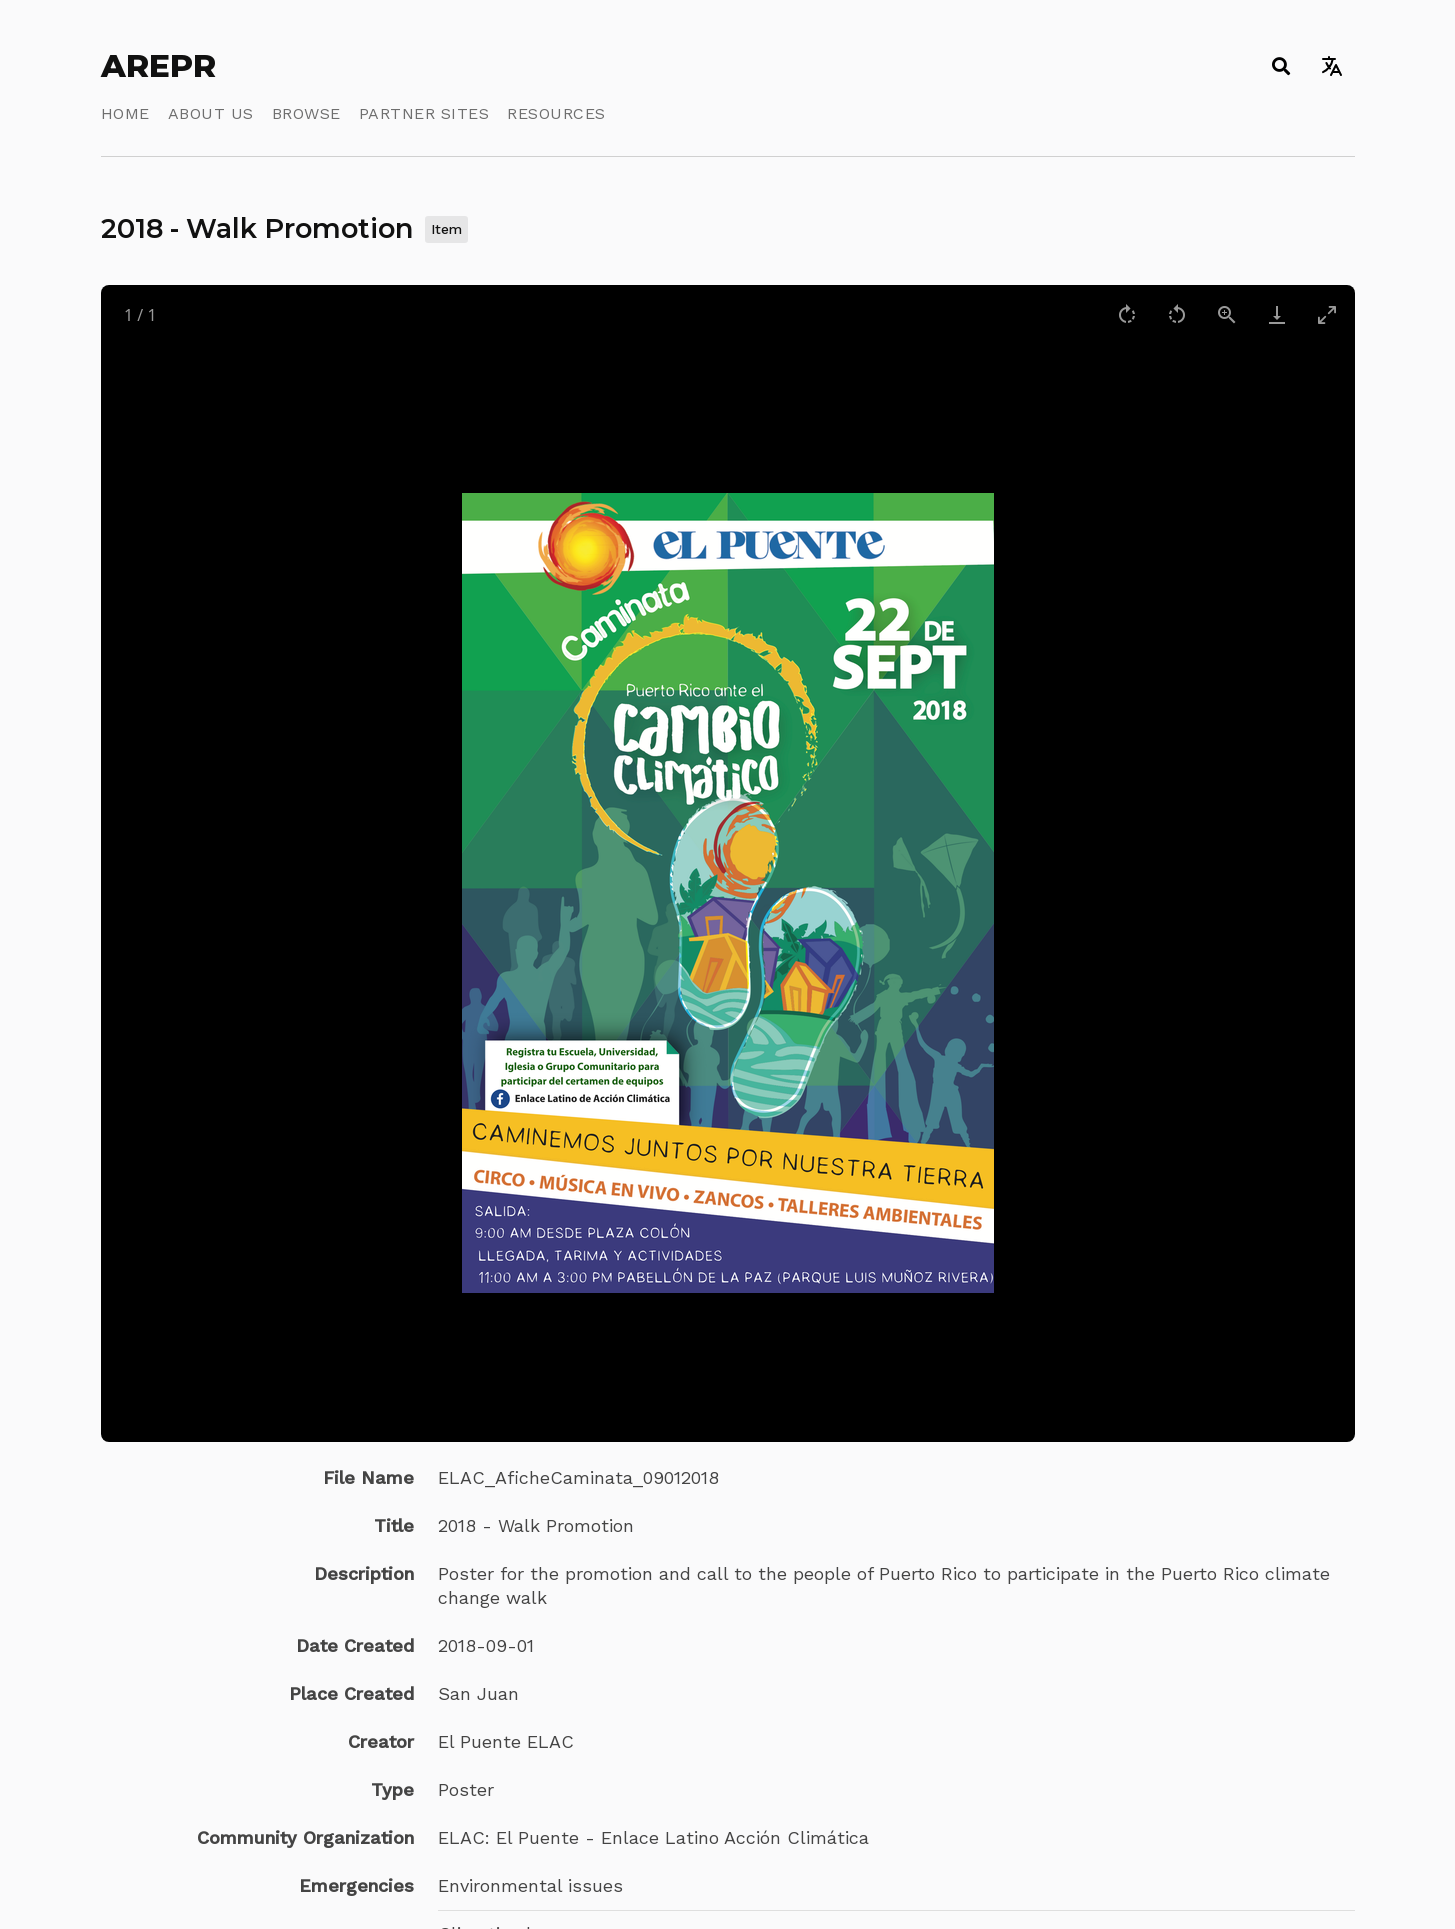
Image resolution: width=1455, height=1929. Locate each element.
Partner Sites (424, 113)
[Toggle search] (1281, 66)
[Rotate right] (1127, 314)
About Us (211, 113)
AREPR (158, 66)
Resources (556, 113)
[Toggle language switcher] (1332, 66)
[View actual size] (1227, 314)
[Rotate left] (1177, 314)
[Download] (1277, 314)
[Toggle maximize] (1327, 314)
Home (125, 113)
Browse (306, 113)
